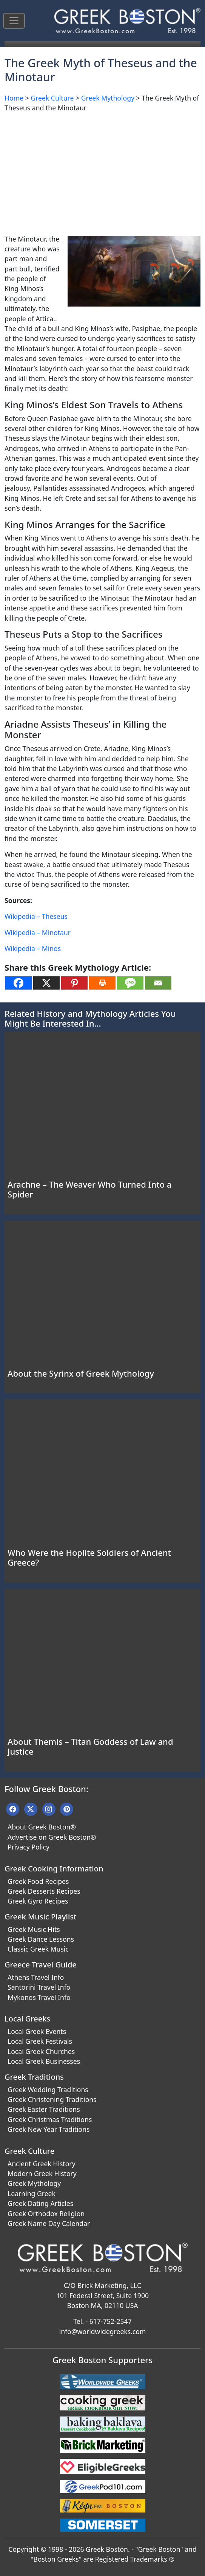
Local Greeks (27, 2019)
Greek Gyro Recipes (38, 1900)
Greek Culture (52, 97)
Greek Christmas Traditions (50, 2119)
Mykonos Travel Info (39, 1997)
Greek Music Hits (34, 1929)
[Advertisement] (102, 172)
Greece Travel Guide (41, 1964)
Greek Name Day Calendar (49, 2223)
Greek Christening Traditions (52, 2099)
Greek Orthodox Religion (46, 2213)
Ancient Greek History (42, 2163)
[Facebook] (18, 983)
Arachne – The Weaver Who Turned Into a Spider (89, 1189)
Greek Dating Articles (40, 2203)
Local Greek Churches (41, 2051)
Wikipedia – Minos (33, 948)
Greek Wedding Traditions (48, 2089)
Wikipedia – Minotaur (38, 932)
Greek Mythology (107, 97)
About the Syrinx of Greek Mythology (81, 1373)
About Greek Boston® (42, 1826)
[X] (46, 983)
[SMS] (130, 983)
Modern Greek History (42, 2173)
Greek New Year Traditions (48, 2129)
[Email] (158, 983)
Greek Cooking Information (54, 1868)
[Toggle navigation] (14, 21)
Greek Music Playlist (41, 1916)
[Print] (102, 983)
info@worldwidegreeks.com (102, 2331)
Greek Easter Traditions (44, 2109)
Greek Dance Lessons (41, 1939)
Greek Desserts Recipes (44, 1891)
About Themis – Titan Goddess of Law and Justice (90, 1746)
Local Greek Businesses (44, 2061)
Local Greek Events (37, 2031)
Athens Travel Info (36, 1977)
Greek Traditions (34, 2077)
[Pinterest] (74, 983)
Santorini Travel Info (39, 1987)
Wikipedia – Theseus (36, 916)
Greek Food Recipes (38, 1881)
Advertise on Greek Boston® (52, 1837)
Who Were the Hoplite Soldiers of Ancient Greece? (89, 1557)
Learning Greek (31, 2193)
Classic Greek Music (38, 1948)
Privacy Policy (28, 1846)
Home (14, 97)
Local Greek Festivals (40, 2041)
